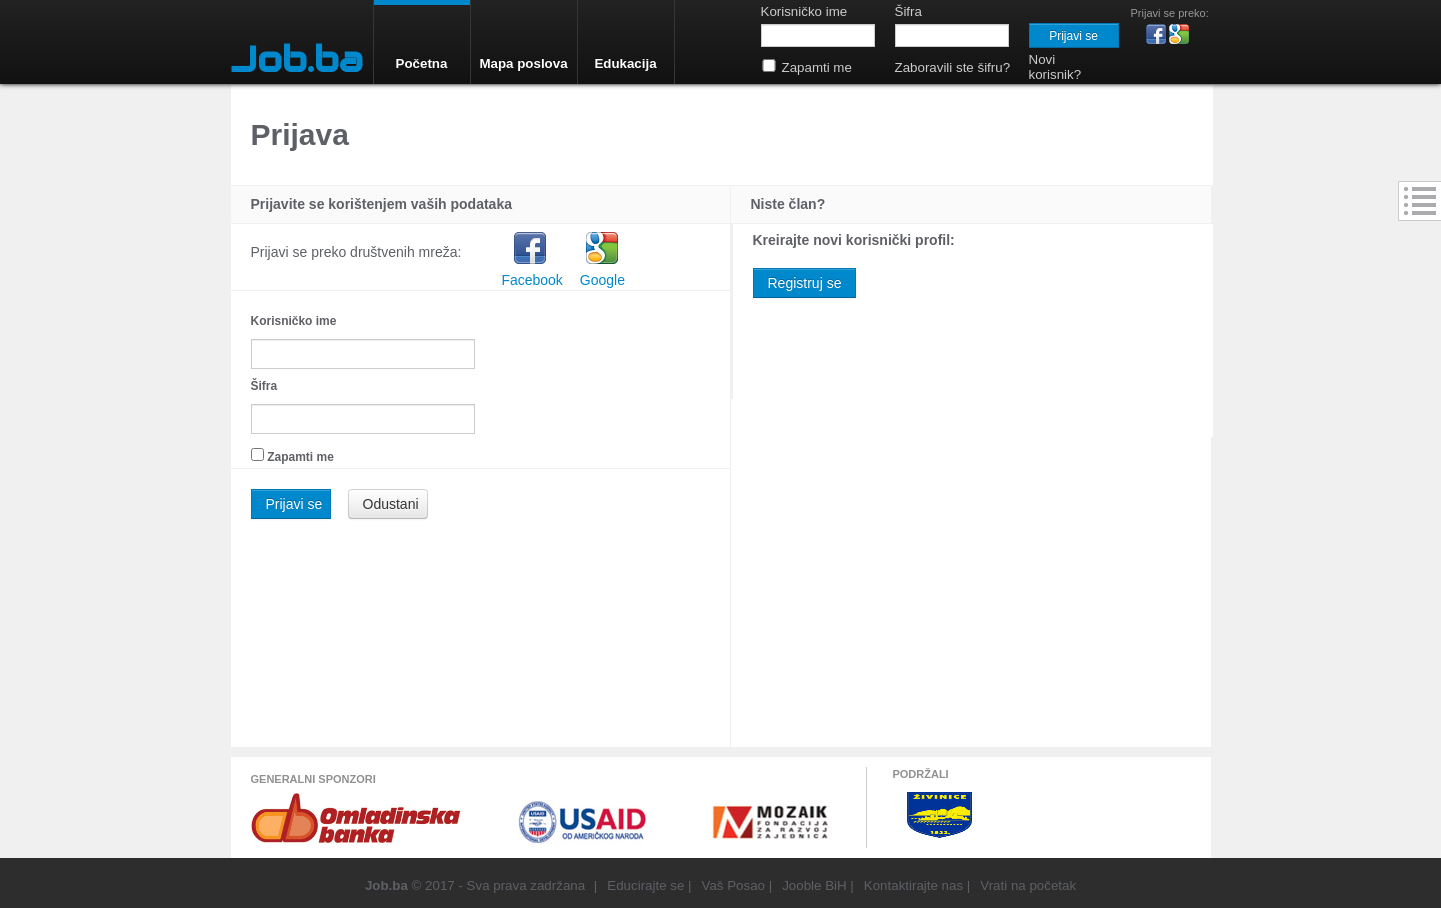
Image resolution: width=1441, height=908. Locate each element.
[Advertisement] (121, 425)
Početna (422, 63)
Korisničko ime (294, 321)
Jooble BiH (814, 885)
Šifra (264, 386)
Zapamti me (300, 457)
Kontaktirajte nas (913, 885)
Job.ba (297, 59)
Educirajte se (645, 885)
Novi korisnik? (1055, 67)
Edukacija (625, 63)
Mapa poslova (523, 63)
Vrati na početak (1028, 885)
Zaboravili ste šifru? (953, 67)
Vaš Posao (733, 885)
